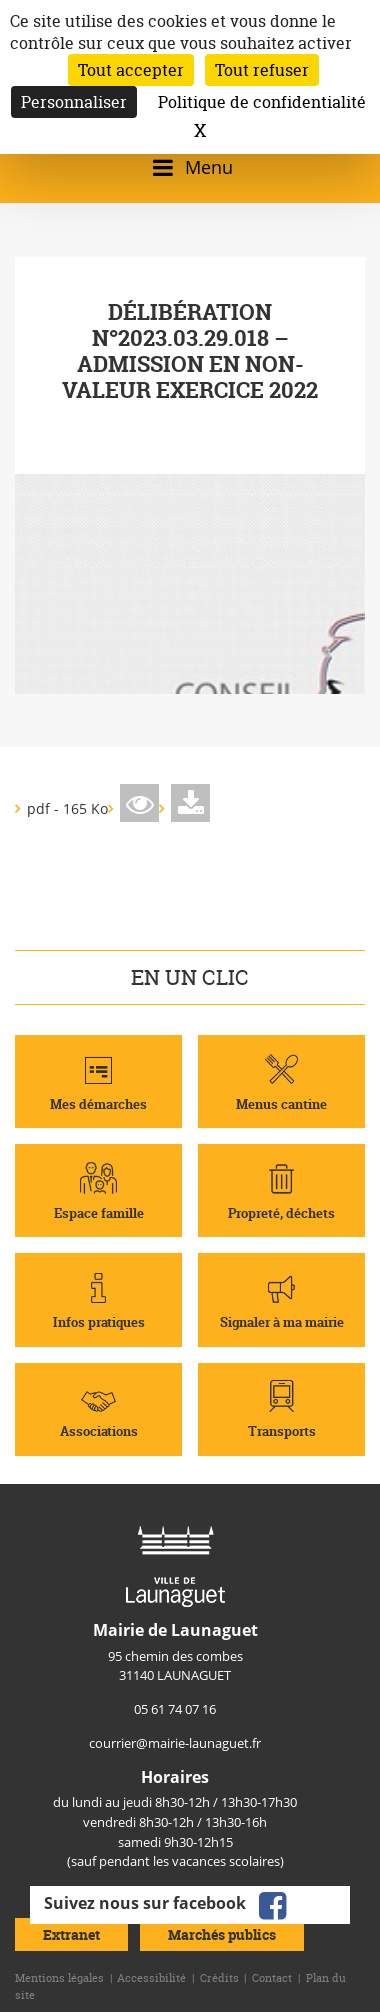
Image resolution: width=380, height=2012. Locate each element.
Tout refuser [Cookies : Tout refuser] (262, 70)
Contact (272, 1978)
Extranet (71, 1934)
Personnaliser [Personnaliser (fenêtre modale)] (74, 102)
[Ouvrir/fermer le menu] (189, 167)
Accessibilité (151, 1978)
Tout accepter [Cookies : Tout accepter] (131, 70)
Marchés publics (222, 1934)
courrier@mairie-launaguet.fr (175, 1743)
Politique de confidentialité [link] (262, 102)
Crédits (219, 1978)
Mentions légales (59, 1978)
